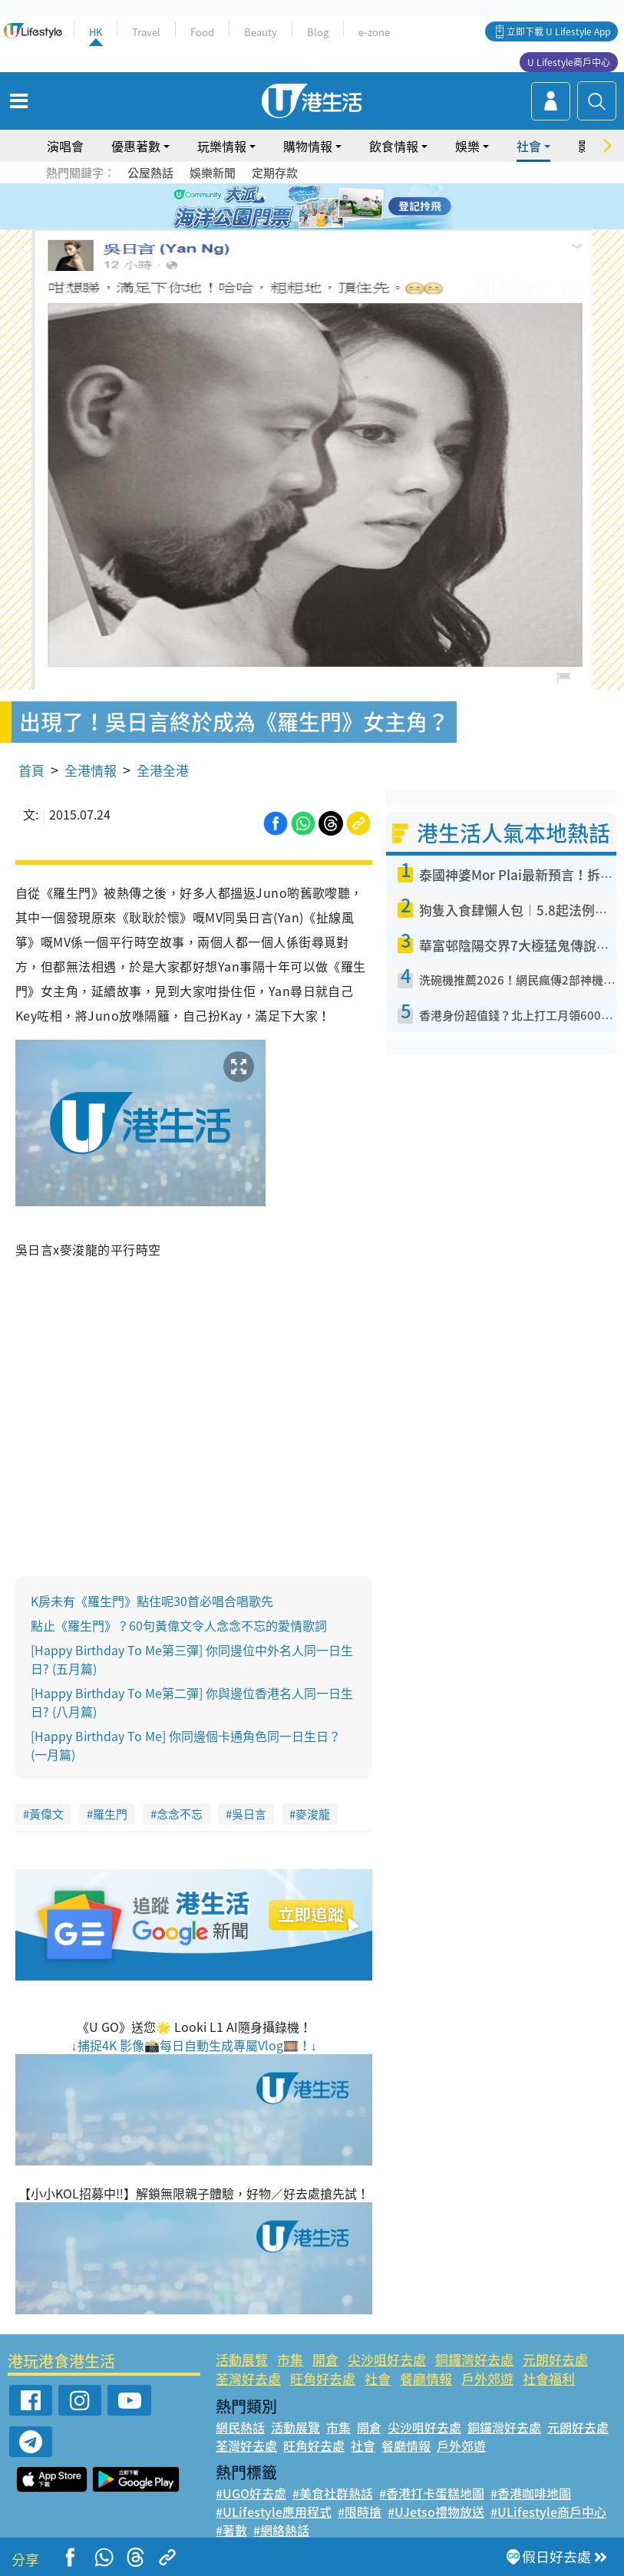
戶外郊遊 (487, 2378)
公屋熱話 (150, 172)
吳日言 (249, 1814)
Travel (146, 32)
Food (202, 32)
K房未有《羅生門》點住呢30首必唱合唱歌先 (152, 1600)
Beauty (260, 32)
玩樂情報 (221, 146)
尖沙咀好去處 (387, 2359)
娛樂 (467, 146)
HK (95, 32)
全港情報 (90, 770)
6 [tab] (354, 207)
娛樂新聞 (213, 172)
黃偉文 (46, 1814)
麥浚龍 (312, 1814)
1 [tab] (278, 207)
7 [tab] (308, 225)
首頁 (31, 770)
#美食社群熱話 (332, 2493)
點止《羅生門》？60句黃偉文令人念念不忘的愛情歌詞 (179, 1625)
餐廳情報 (426, 2378)
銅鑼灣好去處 (474, 2359)
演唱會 (65, 146)
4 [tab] (324, 207)
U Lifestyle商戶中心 (568, 62)
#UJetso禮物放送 (436, 2511)
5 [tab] (339, 207)
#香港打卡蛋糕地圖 (431, 2493)
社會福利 (549, 2378)
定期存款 (275, 172)
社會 (529, 146)
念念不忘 (180, 1814)
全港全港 (163, 770)
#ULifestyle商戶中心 (548, 2511)
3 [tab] (308, 207)
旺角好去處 (322, 2378)
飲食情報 (393, 146)
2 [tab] (293, 207)
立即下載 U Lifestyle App (558, 31)
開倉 (325, 2359)
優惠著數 (135, 146)
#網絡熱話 (281, 2530)
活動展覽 (242, 2359)
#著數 (231, 2530)
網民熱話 (240, 2427)
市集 (290, 2359)
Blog (318, 32)
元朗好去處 (555, 2359)
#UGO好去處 (251, 2493)
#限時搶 (359, 2511)
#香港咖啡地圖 (530, 2493)
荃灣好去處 (248, 2378)
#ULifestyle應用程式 (274, 2511)
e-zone (374, 32)
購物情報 (307, 146)
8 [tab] (324, 225)
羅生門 (110, 1814)
